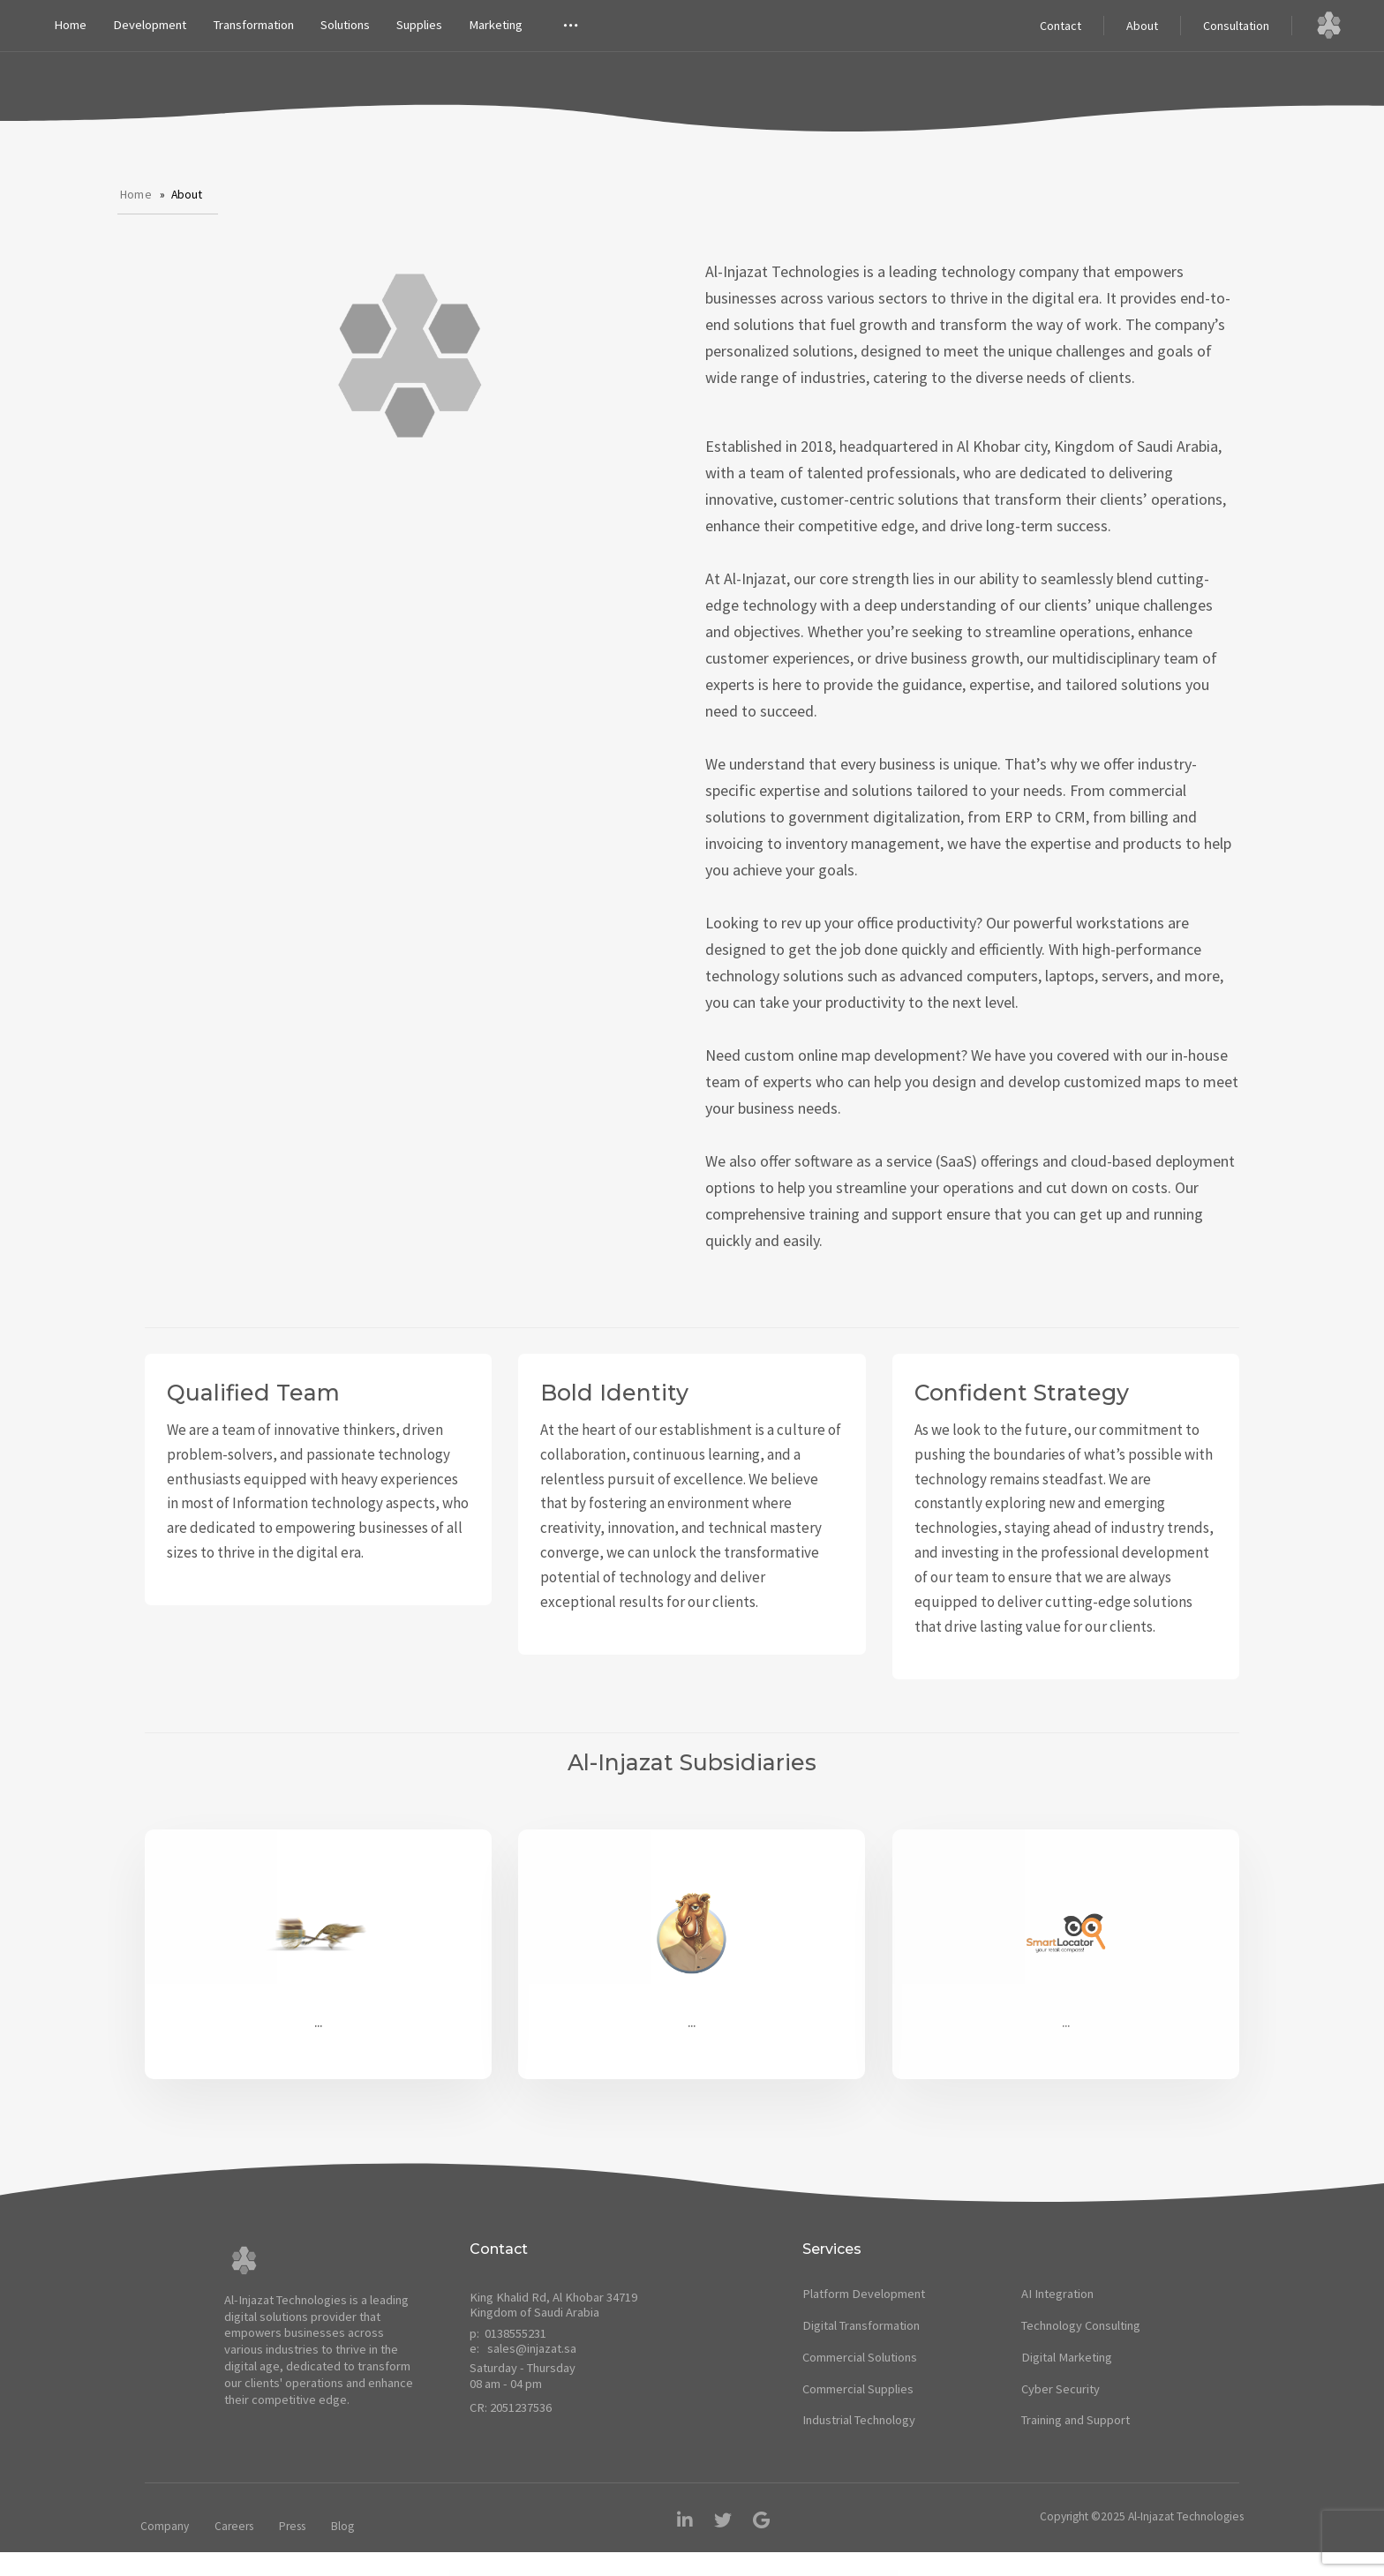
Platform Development (863, 2294)
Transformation (253, 25)
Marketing (496, 25)
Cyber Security (1060, 2389)
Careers (233, 2526)
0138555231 (515, 2333)
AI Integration (1057, 2294)
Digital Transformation (861, 2325)
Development (149, 25)
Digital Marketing (1066, 2357)
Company (164, 2526)
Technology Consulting (1080, 2325)
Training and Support (1075, 2420)
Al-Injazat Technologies (1186, 2516)
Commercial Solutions (859, 2357)
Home (70, 25)
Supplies (419, 25)
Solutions (345, 25)
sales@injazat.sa (531, 2348)
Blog (342, 2526)
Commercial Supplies (858, 2389)
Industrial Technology (858, 2420)
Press (292, 2526)
